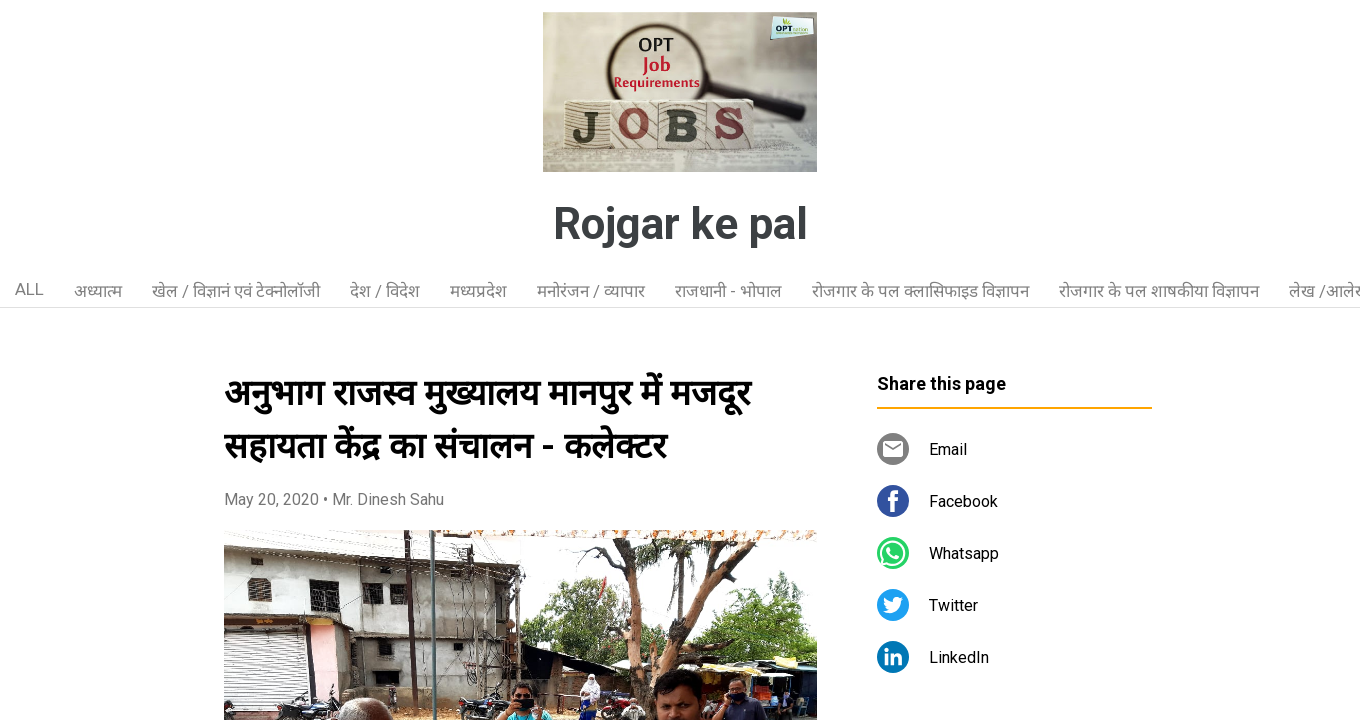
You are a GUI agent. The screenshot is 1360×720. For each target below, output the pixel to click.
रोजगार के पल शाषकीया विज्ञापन (1159, 291)
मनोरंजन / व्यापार (591, 291)
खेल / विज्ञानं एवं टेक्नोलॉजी (236, 291)
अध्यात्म (98, 291)
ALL (29, 289)
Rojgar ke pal (680, 224)
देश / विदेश (385, 291)
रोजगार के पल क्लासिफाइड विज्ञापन (920, 291)
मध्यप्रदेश (478, 291)
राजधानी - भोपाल (728, 291)
